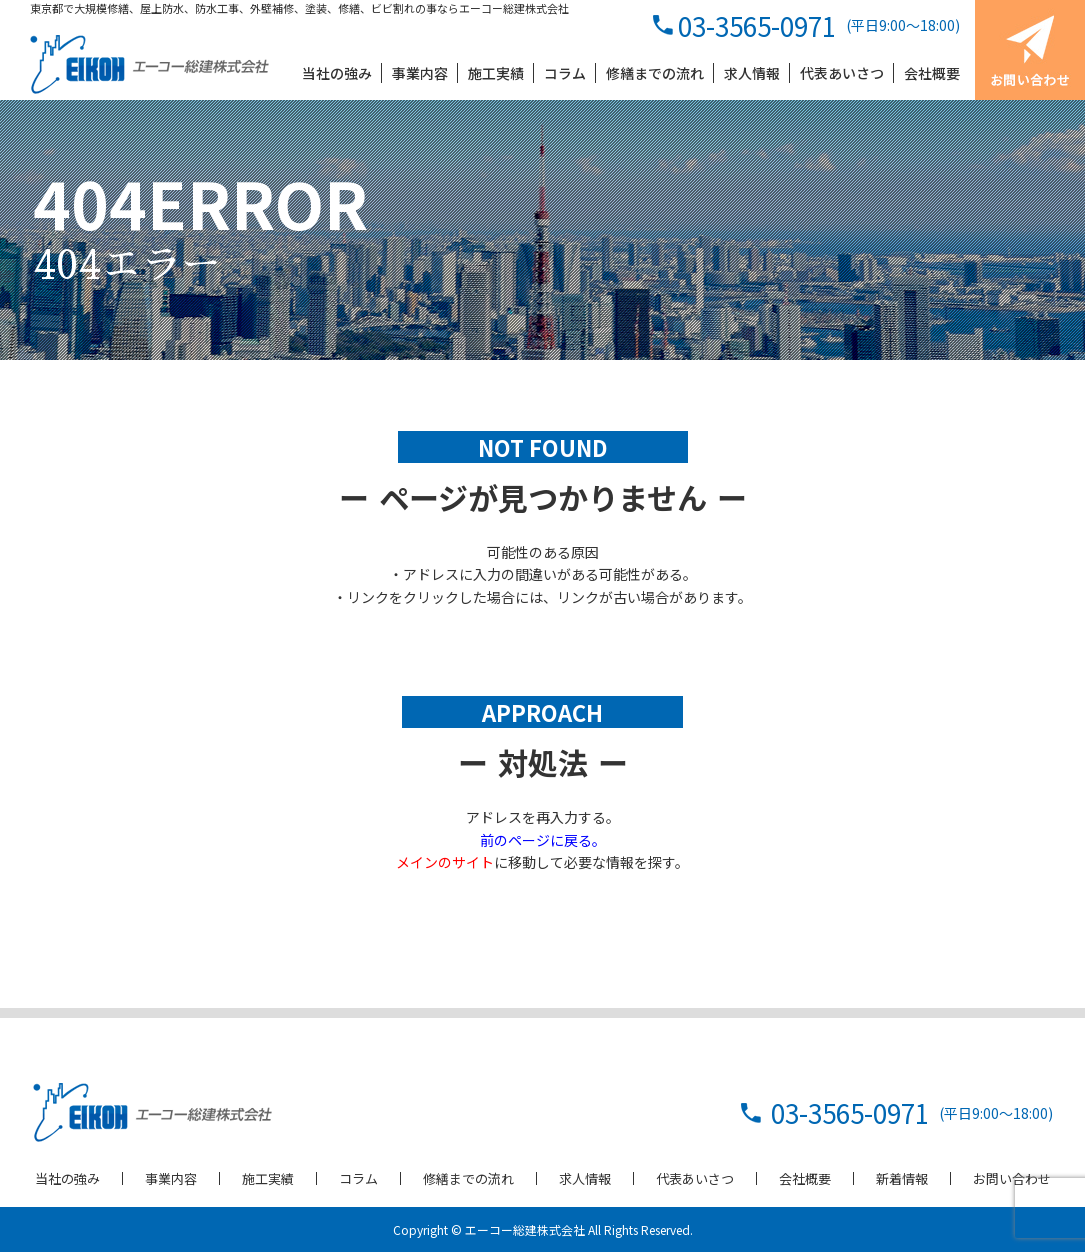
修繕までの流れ (468, 1178)
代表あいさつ (695, 1178)
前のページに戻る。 (543, 840)
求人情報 (585, 1178)
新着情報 (902, 1178)
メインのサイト (445, 862)
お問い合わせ (1012, 1178)
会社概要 (805, 1178)
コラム (358, 1178)
